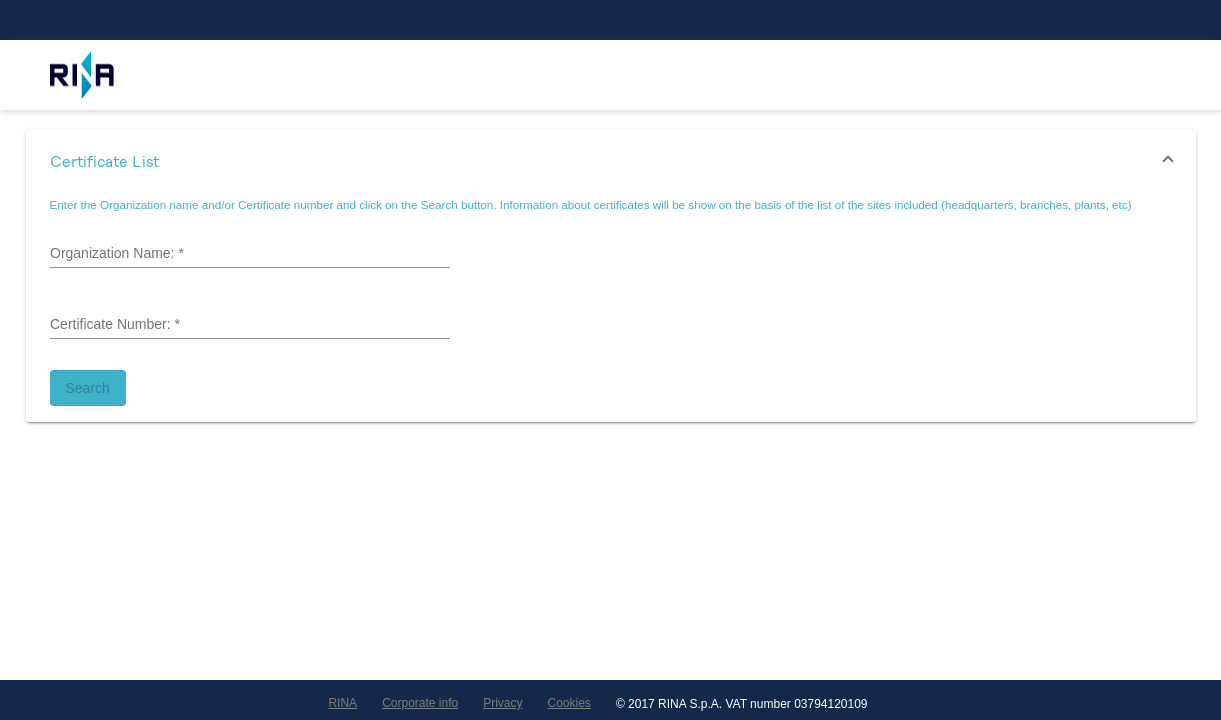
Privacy (502, 703)
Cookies (569, 703)
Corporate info (420, 703)
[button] (611, 162)
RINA (342, 703)
